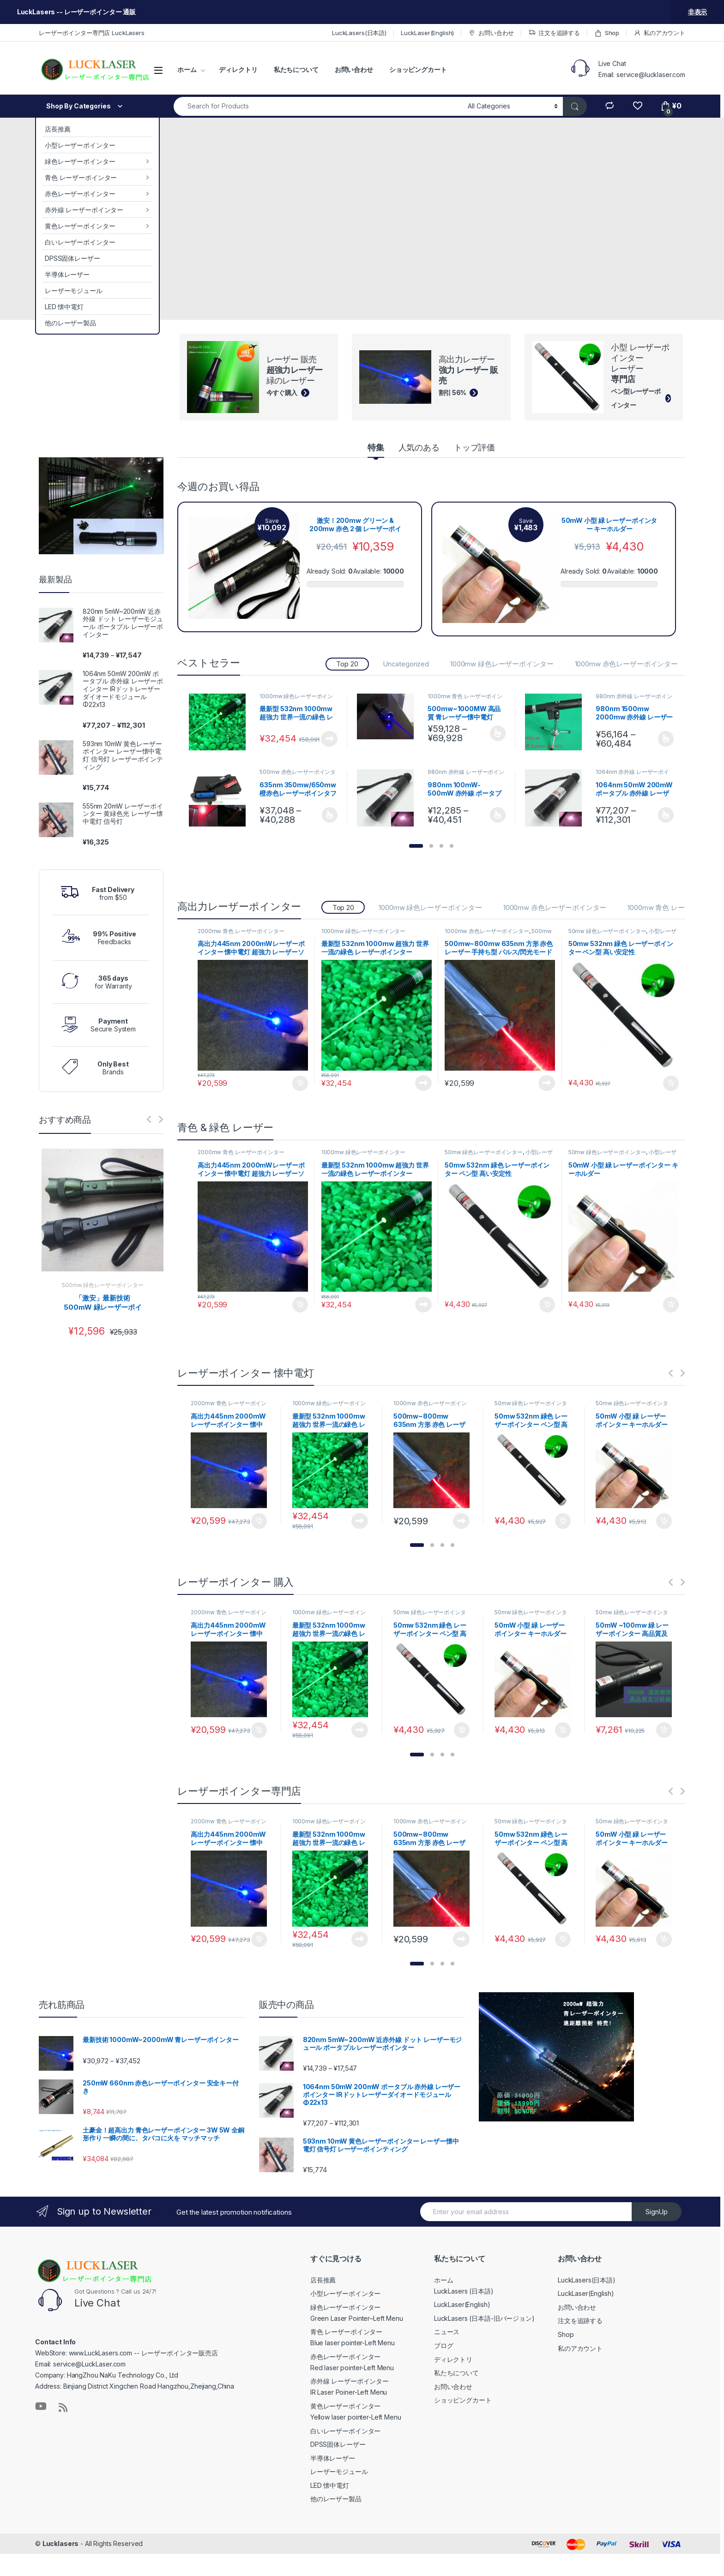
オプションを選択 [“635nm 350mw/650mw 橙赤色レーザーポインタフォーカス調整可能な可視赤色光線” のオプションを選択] (330, 815)
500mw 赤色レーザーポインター (297, 774)
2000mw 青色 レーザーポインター (241, 931)
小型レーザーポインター (80, 145)
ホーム (187, 69)
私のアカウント (659, 33)
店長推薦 (57, 129)
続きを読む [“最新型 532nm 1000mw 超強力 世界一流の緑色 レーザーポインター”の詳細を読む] (329, 739)
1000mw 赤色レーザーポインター (626, 663)
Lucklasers (60, 2543)
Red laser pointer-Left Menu (352, 2368)
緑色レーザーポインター (80, 161)
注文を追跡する (554, 33)
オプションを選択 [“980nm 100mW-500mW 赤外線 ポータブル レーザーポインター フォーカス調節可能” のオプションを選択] (498, 815)
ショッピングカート (418, 69)
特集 (376, 447)
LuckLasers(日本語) (359, 32)
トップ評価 (474, 447)
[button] (416, 846)
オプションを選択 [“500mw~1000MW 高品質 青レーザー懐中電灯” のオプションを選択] (498, 733)
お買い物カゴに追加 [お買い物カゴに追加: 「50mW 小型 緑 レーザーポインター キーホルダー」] (671, 1304)
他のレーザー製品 (70, 323)
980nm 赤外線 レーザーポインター (634, 699)
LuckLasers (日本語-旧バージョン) (484, 2318)
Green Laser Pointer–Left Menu (356, 2318)
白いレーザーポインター (80, 242)
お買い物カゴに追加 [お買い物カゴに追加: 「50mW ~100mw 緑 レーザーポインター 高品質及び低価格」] (664, 1730)
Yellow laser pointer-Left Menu (355, 2417)
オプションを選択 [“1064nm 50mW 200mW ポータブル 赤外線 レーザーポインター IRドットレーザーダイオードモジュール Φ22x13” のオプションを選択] (666, 815)
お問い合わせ (491, 33)
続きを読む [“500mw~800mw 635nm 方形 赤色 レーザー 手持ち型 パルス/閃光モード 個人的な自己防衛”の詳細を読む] (546, 1083)
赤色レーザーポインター (80, 194)
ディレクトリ (238, 69)
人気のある (419, 447)
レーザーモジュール (74, 290)
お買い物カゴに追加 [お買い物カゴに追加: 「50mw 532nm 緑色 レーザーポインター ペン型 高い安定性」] (671, 1083)
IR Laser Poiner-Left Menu (348, 2392)
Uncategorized (406, 663)
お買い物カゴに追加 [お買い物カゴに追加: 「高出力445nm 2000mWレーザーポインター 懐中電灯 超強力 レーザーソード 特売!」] (300, 1083)
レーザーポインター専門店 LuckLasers (92, 32)
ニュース (446, 2332)
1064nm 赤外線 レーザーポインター (632, 774)
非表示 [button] (697, 12)
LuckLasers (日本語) (464, 2291)
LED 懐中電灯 (64, 307)
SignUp (657, 2212)
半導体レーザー (67, 274)
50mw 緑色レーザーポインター (607, 931)
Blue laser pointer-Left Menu (352, 2343)
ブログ (443, 2345)
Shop (606, 33)
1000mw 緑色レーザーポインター (501, 663)
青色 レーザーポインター (81, 177)
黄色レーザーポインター (80, 226)
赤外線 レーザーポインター (84, 210)
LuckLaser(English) (427, 32)
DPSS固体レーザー (72, 258)
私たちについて (296, 69)
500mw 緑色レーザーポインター (103, 1285)
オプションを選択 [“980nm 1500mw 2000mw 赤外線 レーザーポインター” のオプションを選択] (666, 739)
